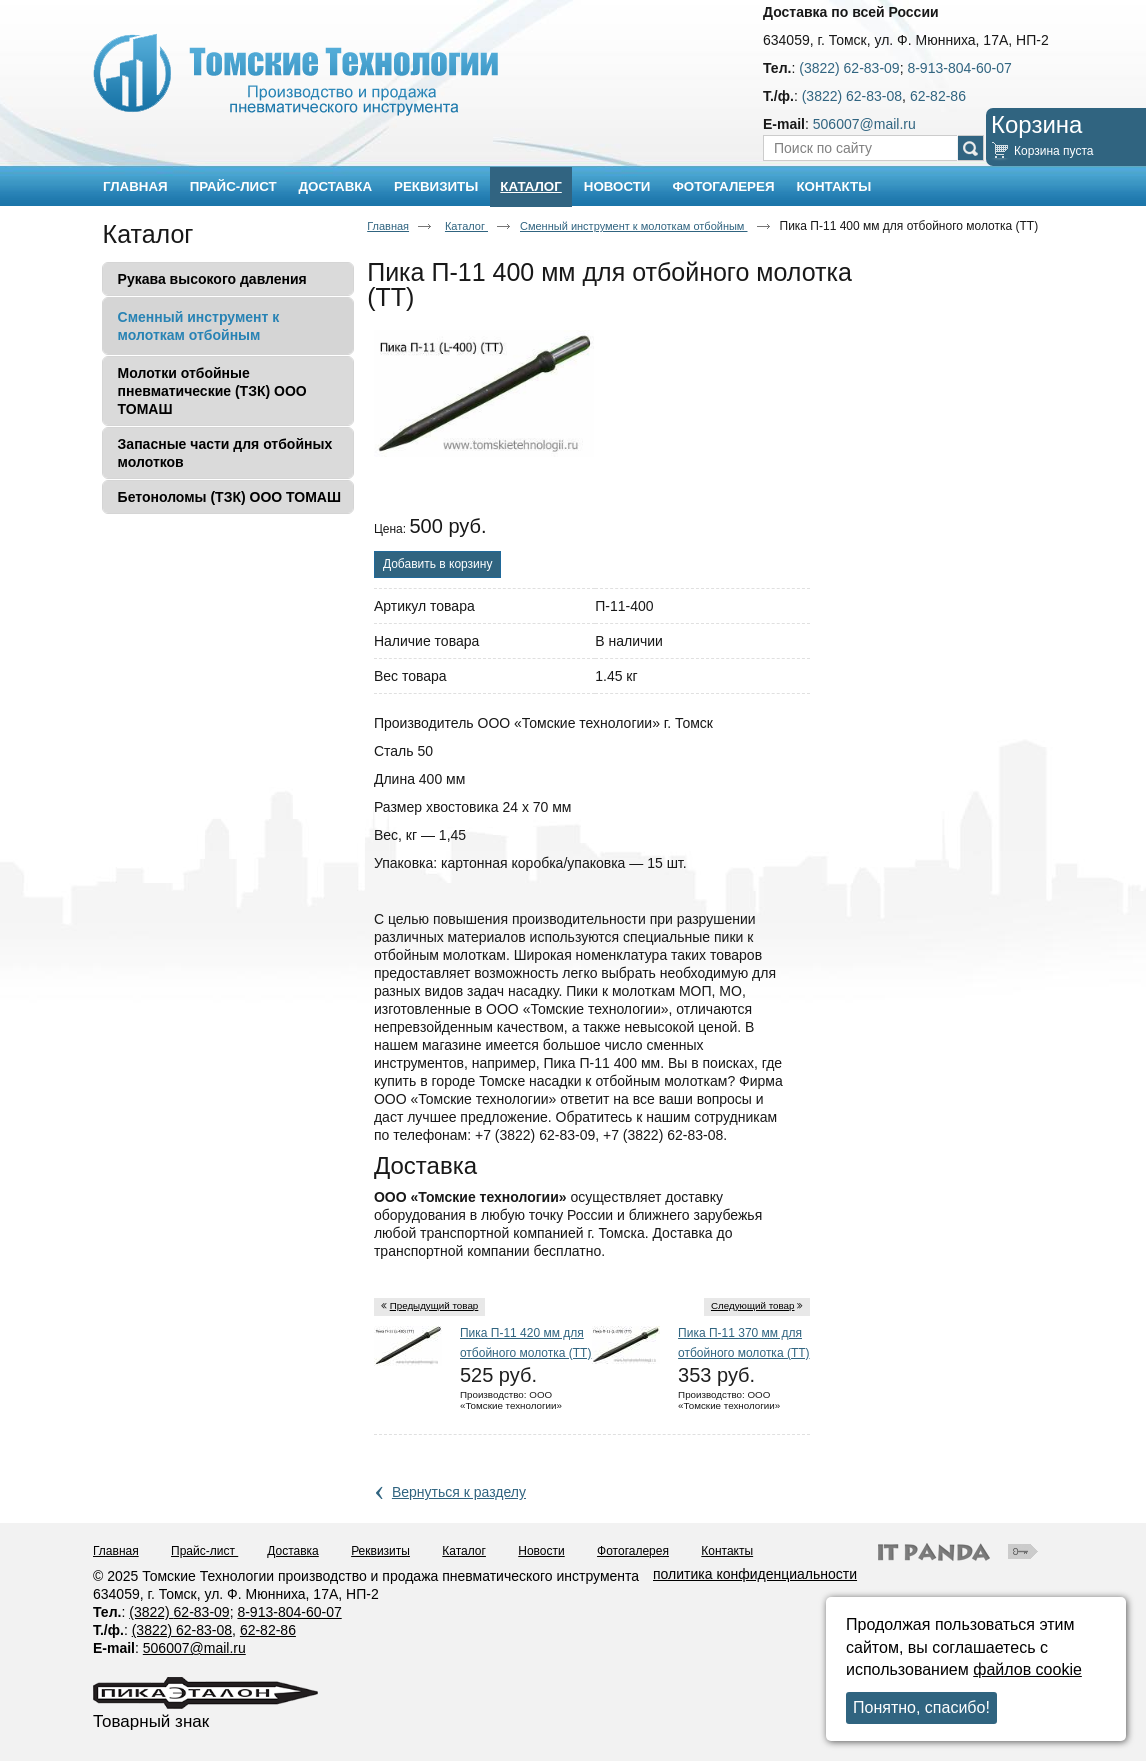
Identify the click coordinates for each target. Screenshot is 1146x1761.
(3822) (151, 1612)
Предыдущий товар (434, 1305)
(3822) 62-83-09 (849, 68)
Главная (388, 226)
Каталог (530, 186)
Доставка (293, 1551)
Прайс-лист (204, 1551)
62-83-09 (202, 1612)
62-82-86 (938, 96)
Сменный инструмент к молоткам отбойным (634, 226)
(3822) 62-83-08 (852, 96)
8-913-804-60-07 (959, 68)
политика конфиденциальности (755, 1574)
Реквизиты (380, 1551)
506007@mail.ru (864, 124)
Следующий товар (753, 1305)
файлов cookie (1027, 1669)
